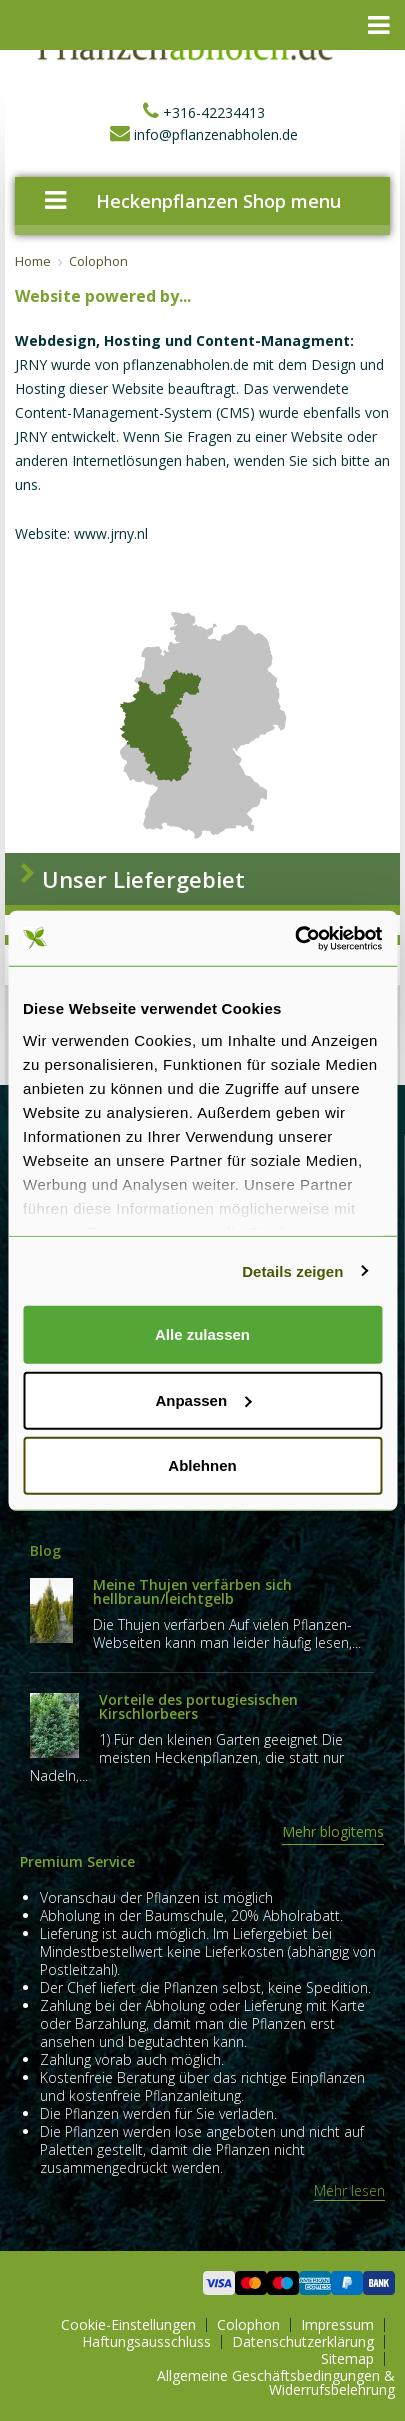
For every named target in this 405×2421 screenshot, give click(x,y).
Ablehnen (202, 1465)
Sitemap (347, 2359)
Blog (45, 1550)
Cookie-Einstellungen (128, 2325)
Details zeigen (292, 1270)
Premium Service (77, 1861)
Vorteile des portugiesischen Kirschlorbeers (198, 1706)
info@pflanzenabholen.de (202, 134)
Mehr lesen (349, 2191)
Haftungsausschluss (146, 2342)
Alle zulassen (202, 1334)
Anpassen (203, 1399)
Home (33, 261)
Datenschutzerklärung (303, 2342)
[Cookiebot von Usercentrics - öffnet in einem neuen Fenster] (294, 938)
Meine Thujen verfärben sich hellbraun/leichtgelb (192, 1591)
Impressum (337, 2325)
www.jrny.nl (111, 533)
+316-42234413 (202, 112)
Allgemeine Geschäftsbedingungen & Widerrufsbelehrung (276, 2383)
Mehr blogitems (333, 1831)
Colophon (98, 261)
